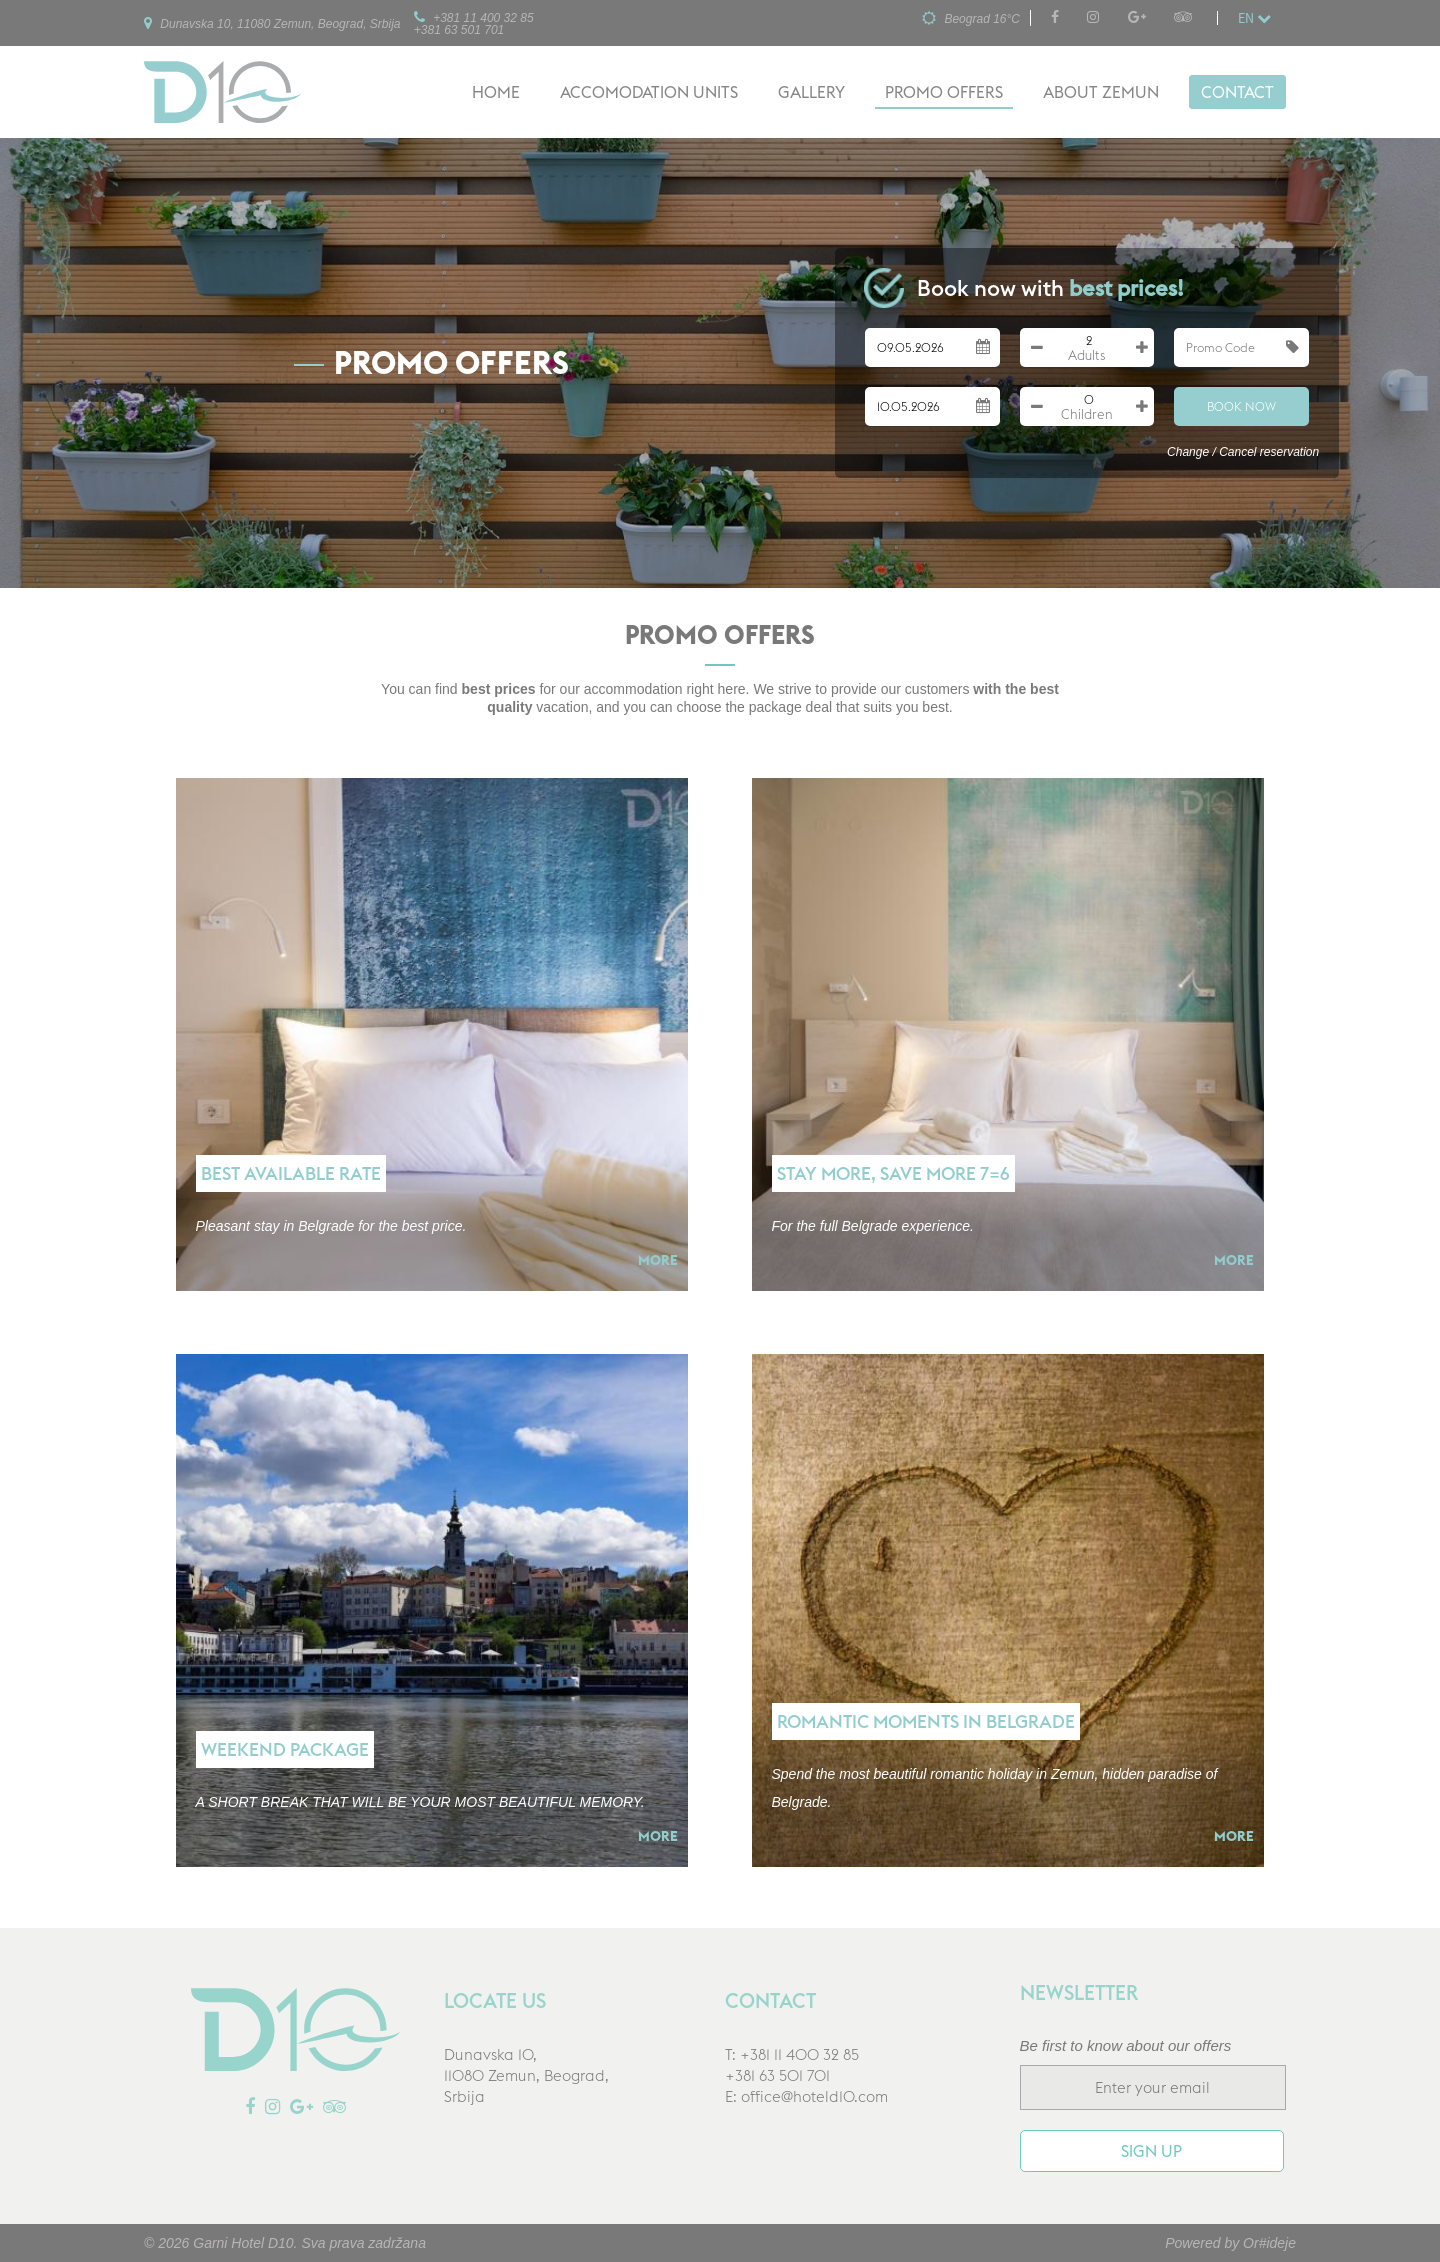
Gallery (811, 92)
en (1254, 18)
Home (496, 92)
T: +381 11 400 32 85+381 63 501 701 (792, 2065)
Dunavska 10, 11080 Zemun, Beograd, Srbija (272, 23)
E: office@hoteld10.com (806, 2096)
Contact (1237, 92)
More (658, 1260)
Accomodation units (649, 92)
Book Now (1241, 406)
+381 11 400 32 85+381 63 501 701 (474, 23)
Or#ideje (1269, 2243)
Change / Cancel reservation (1243, 452)
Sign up (1151, 2151)
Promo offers (944, 92)
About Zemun (1101, 92)
